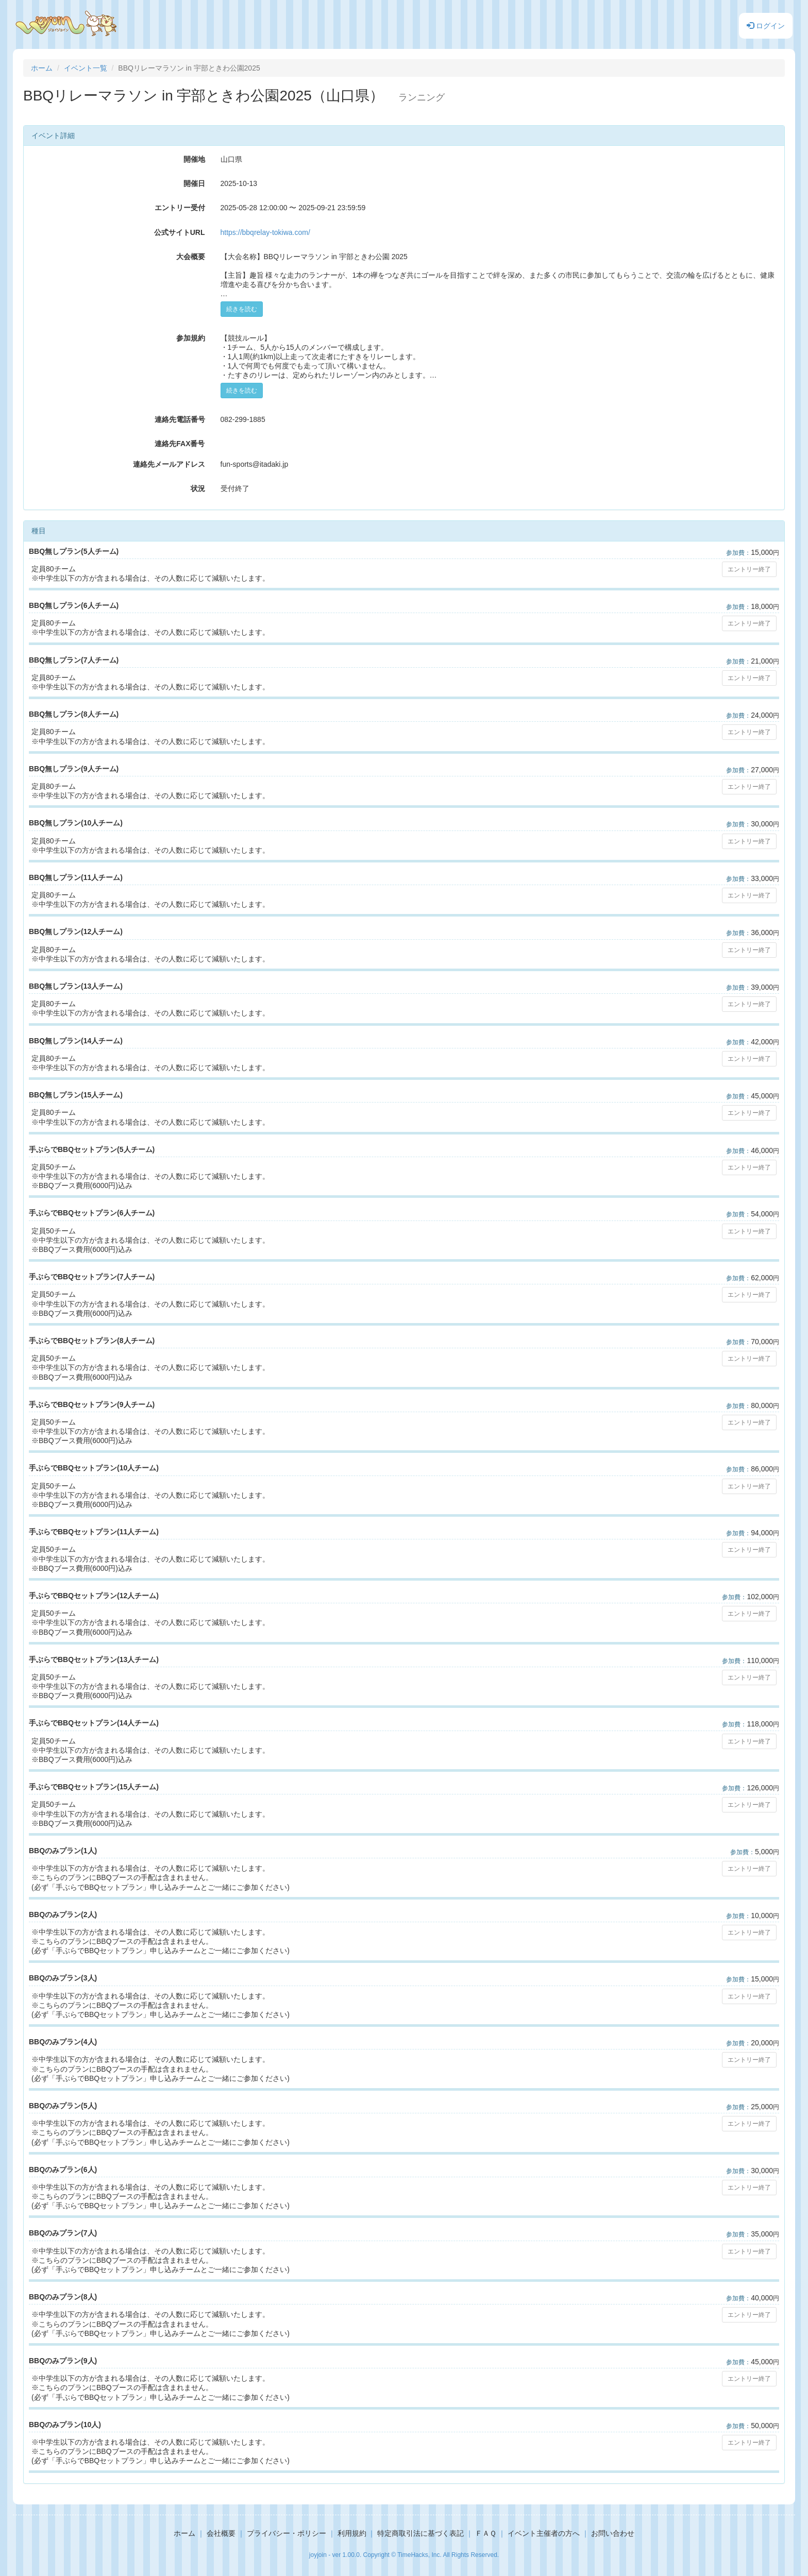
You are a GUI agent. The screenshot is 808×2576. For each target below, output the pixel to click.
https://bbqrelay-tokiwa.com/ (265, 232)
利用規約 (352, 2533)
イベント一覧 (85, 68)
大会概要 (190, 256)
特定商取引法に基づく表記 (420, 2533)
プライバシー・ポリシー (286, 2533)
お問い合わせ (612, 2533)
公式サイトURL (179, 232)
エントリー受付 (180, 208)
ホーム (42, 68)
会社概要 (221, 2533)
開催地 (194, 159)
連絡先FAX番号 (180, 443)
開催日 (194, 183)
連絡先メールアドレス (169, 464)
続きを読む (241, 309)
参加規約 (190, 338)
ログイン (766, 26)
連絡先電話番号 (180, 419)
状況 (198, 488)
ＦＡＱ (485, 2533)
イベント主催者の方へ (544, 2533)
